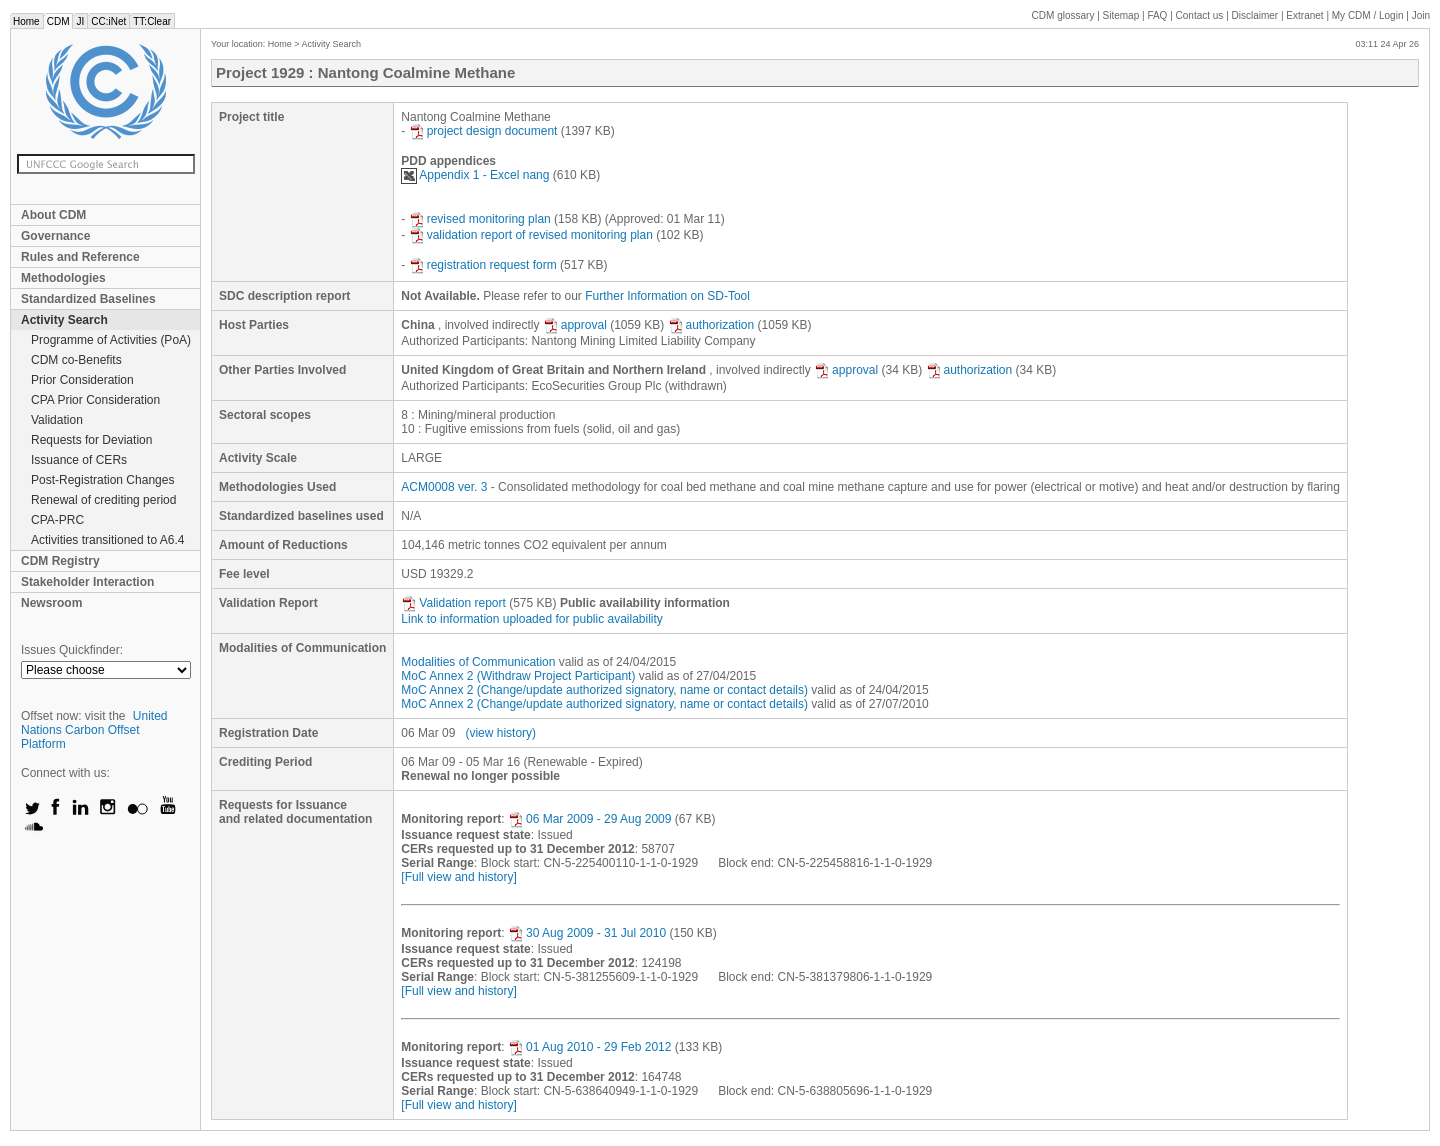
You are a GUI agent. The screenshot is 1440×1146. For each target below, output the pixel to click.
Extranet (1304, 15)
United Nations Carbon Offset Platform (94, 730)
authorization (711, 325)
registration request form (483, 265)
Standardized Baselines (88, 299)
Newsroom (51, 603)
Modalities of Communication (478, 662)
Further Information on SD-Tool (667, 296)
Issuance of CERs (79, 460)
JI (80, 21)
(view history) (500, 733)
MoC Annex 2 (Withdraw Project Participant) (518, 676)
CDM (58, 21)
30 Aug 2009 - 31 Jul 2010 (587, 933)
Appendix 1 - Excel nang (475, 175)
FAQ (1157, 15)
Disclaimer (1255, 15)
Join (1421, 15)
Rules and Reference (80, 257)
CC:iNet (108, 21)
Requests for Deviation (91, 440)
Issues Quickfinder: (72, 650)
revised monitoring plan (480, 219)
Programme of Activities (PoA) (111, 340)
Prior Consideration (82, 380)
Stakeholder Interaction (87, 582)
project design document (483, 131)
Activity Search (64, 320)
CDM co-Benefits (76, 360)
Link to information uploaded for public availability (532, 619)
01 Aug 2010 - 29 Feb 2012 (589, 1047)
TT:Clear (152, 21)
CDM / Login (1369, 15)
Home (26, 21)
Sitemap (1121, 15)
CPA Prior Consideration (95, 400)
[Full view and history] (458, 877)
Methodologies (63, 278)
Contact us (1200, 15)
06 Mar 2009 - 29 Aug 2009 (589, 819)
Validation (57, 420)
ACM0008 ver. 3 (444, 487)
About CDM (53, 215)
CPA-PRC (57, 520)
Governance (55, 236)
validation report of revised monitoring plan (531, 235)
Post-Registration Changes (102, 480)
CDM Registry (60, 561)
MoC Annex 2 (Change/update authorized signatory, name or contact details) (604, 690)
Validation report (453, 603)
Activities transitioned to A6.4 (107, 540)
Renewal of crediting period (103, 500)
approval (575, 325)
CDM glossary (1063, 15)
